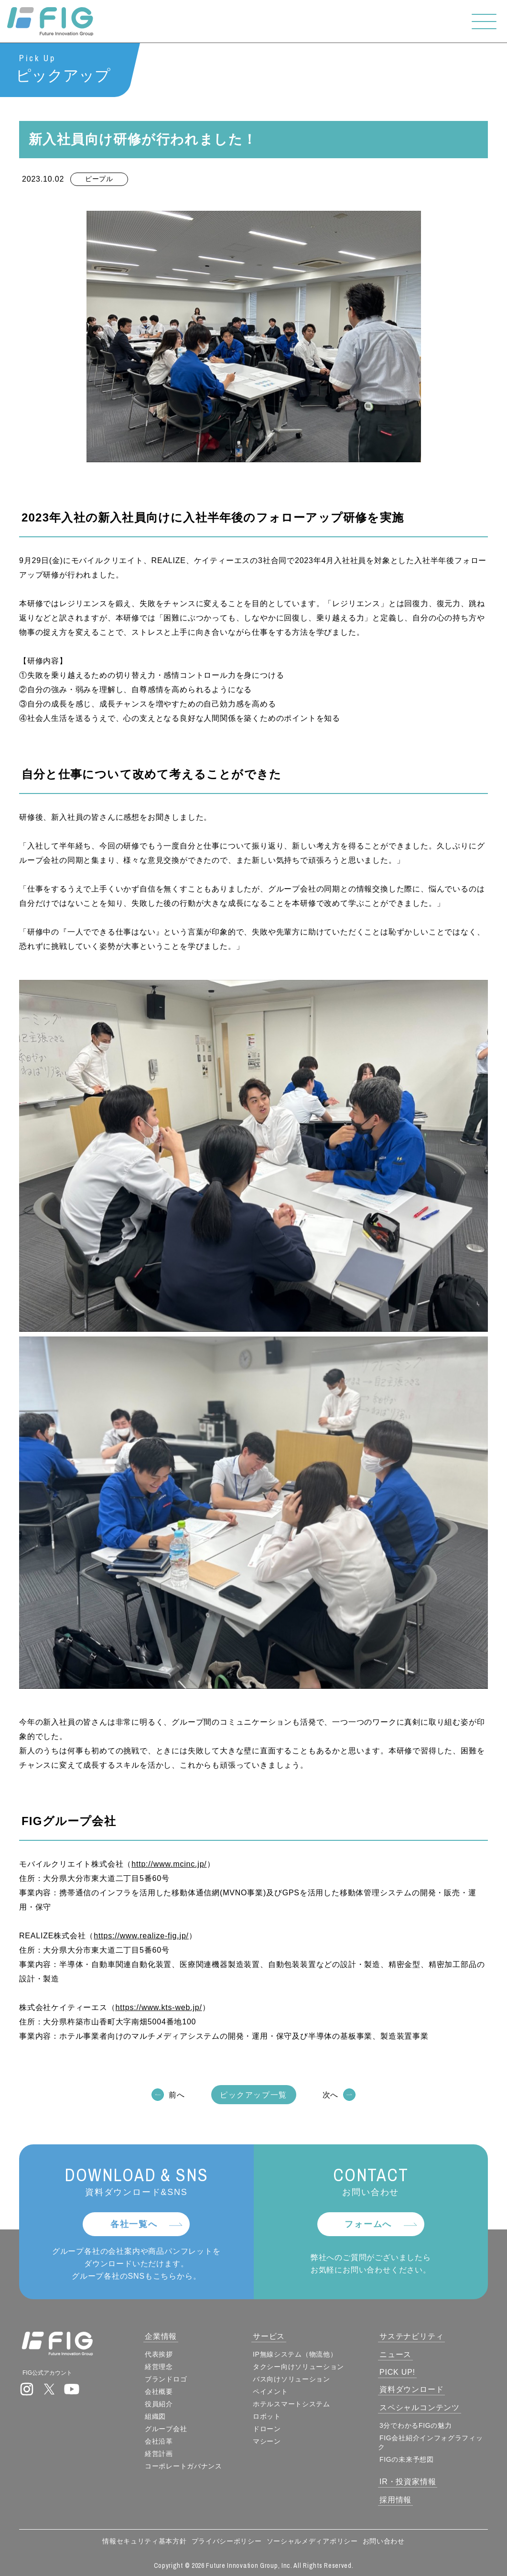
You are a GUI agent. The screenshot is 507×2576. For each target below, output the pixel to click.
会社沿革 (159, 2441)
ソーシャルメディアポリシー (312, 2541)
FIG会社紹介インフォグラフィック (430, 2442)
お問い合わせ (384, 2541)
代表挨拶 (159, 2354)
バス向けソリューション (291, 2379)
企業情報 (161, 2336)
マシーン (267, 2441)
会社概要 (159, 2391)
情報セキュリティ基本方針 (144, 2541)
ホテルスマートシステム (291, 2404)
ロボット (267, 2416)
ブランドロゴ (166, 2379)
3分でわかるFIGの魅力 (415, 2425)
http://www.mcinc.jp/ (168, 1864)
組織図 (155, 2416)
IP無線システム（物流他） (295, 2354)
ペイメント (270, 2391)
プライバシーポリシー (227, 2541)
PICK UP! (397, 2372)
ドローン (267, 2429)
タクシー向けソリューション (298, 2366)
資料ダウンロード (411, 2389)
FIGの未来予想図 (406, 2459)
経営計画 (159, 2453)
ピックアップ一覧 (253, 2095)
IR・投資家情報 (407, 2482)
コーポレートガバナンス (183, 2466)
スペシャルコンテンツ (419, 2407)
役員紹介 (159, 2404)
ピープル (99, 179)
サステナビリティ (411, 2336)
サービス (269, 2336)
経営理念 (159, 2366)
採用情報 (395, 2500)
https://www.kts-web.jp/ (159, 2008)
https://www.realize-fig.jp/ (141, 1936)
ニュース (395, 2354)
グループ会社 (166, 2429)
